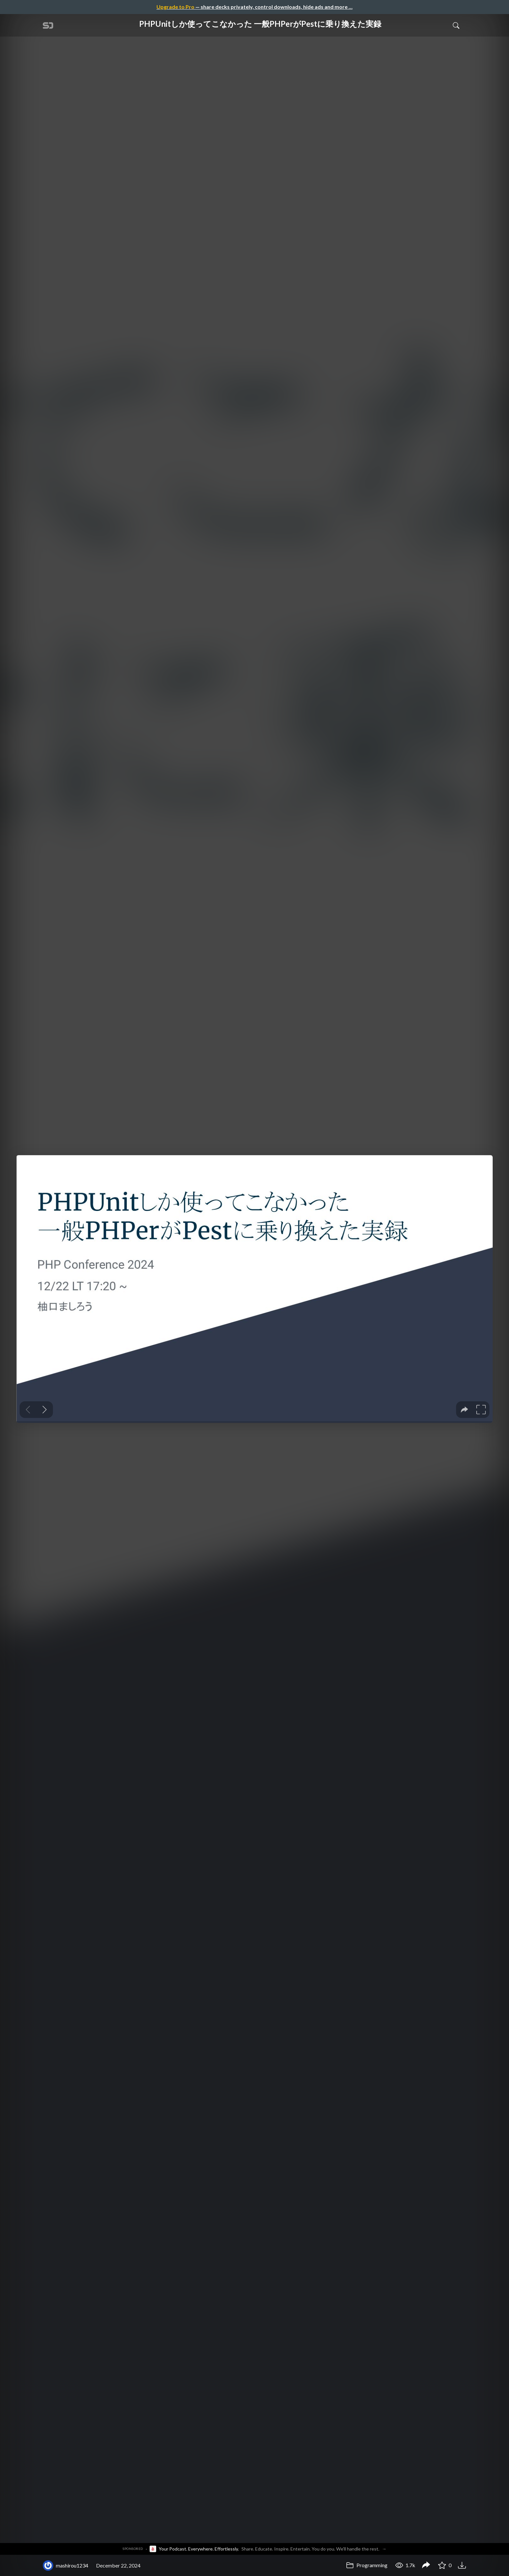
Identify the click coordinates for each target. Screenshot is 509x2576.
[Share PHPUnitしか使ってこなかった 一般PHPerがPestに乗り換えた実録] (426, 2565)
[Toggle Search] (456, 25)
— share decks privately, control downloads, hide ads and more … (254, 7)
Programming (366, 2565)
